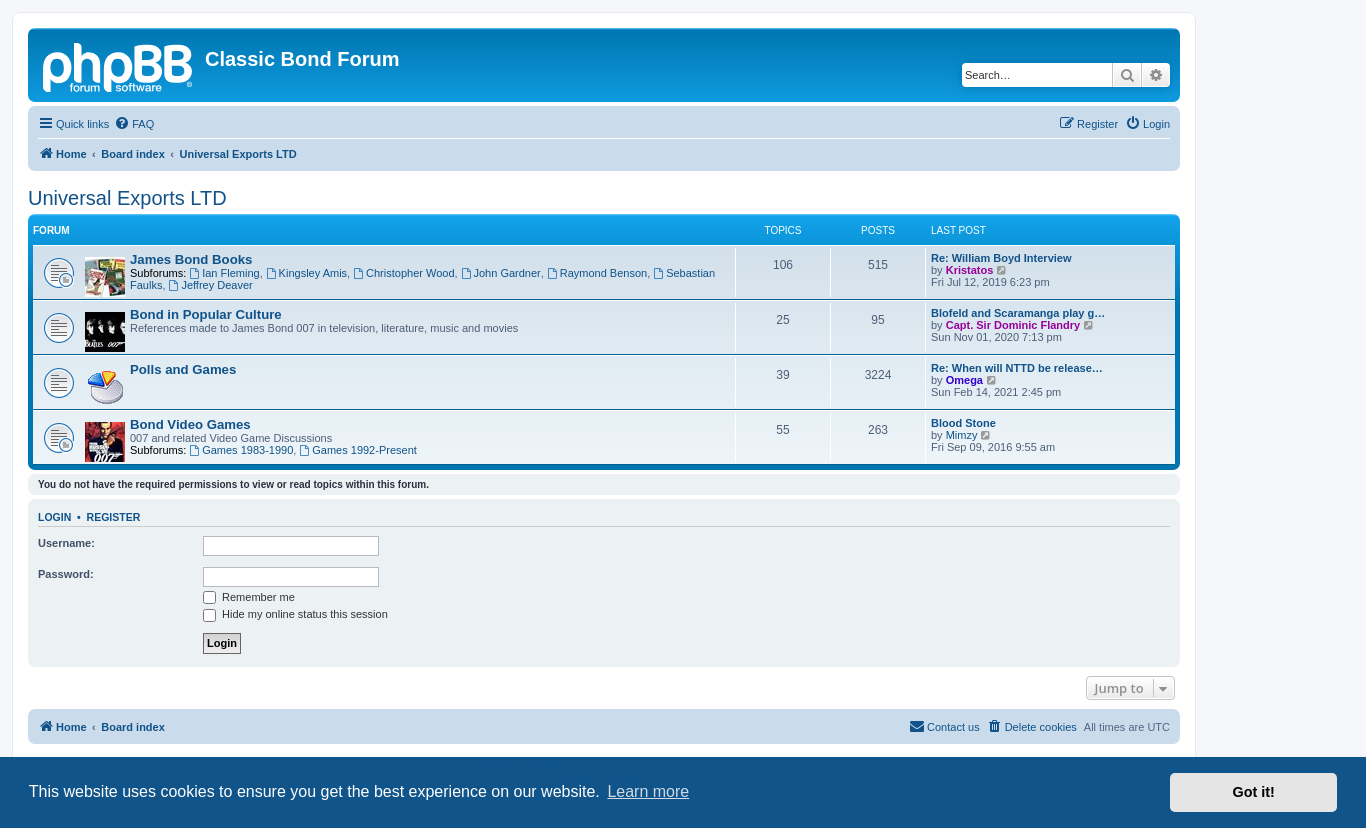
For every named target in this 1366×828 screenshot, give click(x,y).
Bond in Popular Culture (206, 314)
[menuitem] (134, 124)
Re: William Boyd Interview (1001, 258)
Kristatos (970, 270)
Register (114, 517)
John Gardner (501, 273)
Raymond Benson (597, 273)
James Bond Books (191, 259)
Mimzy (962, 435)
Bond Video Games (190, 424)
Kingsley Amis (306, 273)
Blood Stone (963, 423)
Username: (66, 543)
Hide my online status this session (295, 614)
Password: (66, 574)
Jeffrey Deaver (211, 285)
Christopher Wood (403, 273)
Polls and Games (183, 369)
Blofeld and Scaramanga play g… (1018, 313)
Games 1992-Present (357, 450)
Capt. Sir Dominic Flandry (1013, 325)
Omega (964, 380)
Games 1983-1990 (241, 450)
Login (54, 517)
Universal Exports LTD (127, 198)
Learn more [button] (648, 791)
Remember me (249, 597)
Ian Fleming (224, 273)
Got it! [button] (1254, 792)
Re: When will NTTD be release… (1017, 368)
